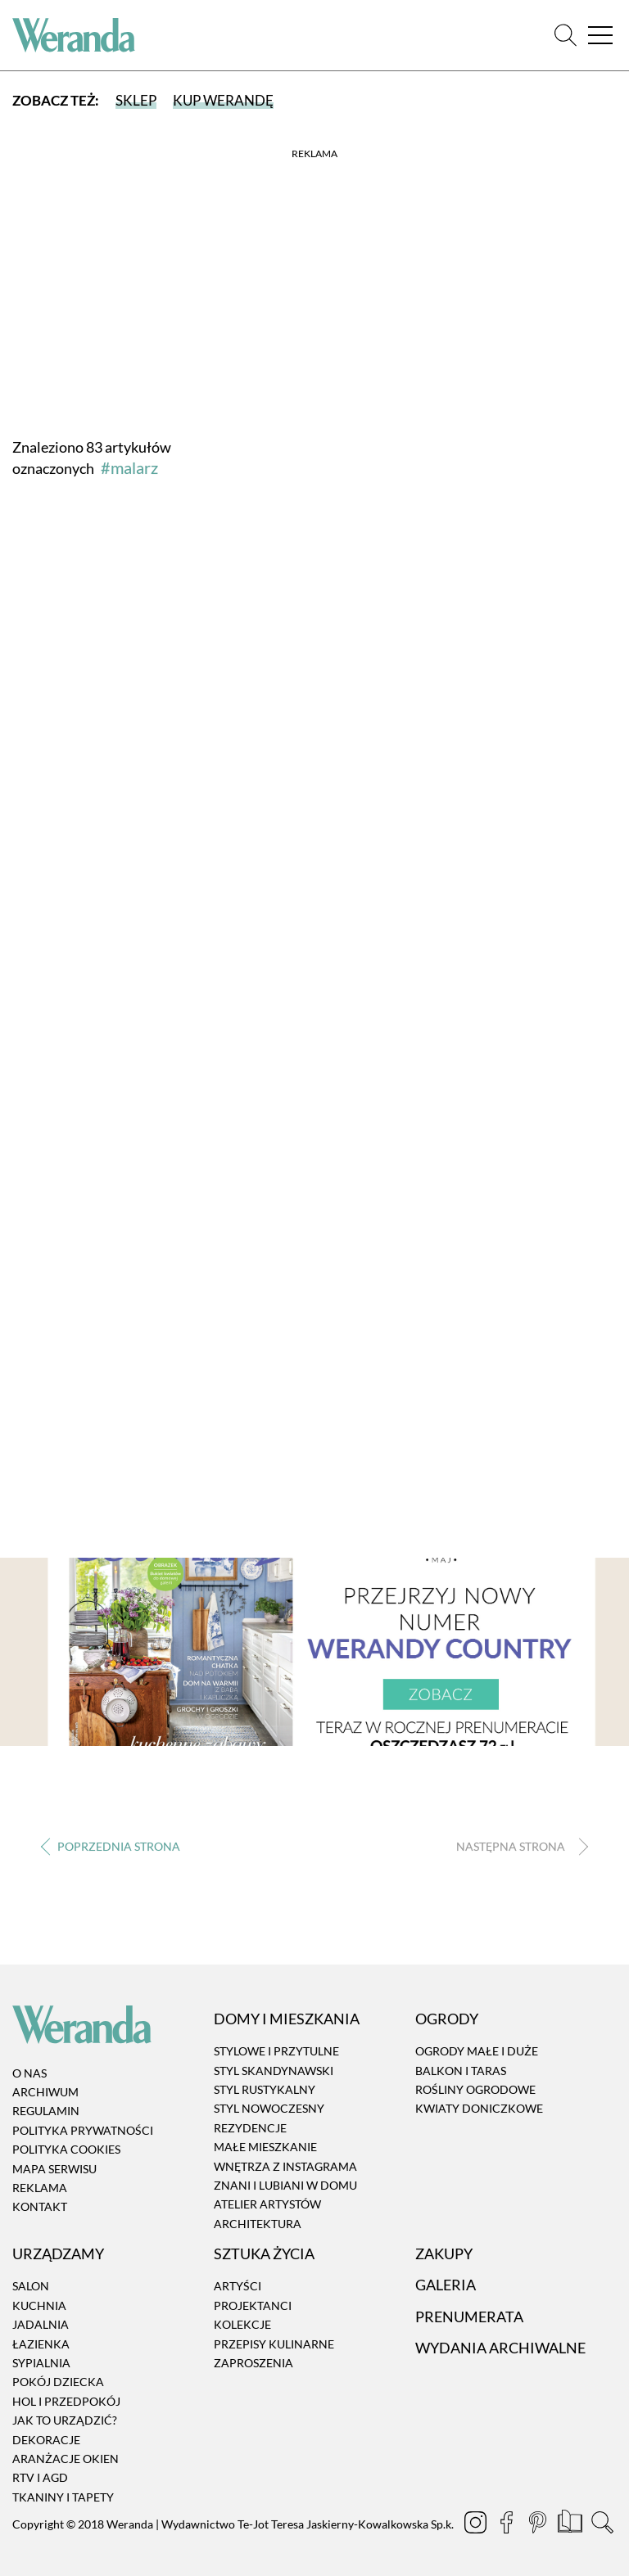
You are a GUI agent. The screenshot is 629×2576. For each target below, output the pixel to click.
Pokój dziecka (58, 2382)
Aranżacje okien (65, 2458)
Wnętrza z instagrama (285, 2166)
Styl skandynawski (273, 2070)
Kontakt (39, 2207)
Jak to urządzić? (64, 2420)
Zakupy (444, 2253)
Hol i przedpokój (66, 2401)
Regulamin (45, 2111)
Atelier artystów (267, 2205)
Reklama (39, 2188)
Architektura (257, 2224)
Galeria (445, 2285)
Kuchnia (39, 2305)
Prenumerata (469, 2317)
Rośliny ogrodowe (475, 2089)
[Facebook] (507, 2524)
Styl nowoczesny (269, 2109)
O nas (29, 2073)
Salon (30, 2287)
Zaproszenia (253, 2363)
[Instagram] (476, 2524)
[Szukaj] (565, 35)
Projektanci (253, 2305)
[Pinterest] (538, 2524)
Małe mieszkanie (265, 2147)
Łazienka (41, 2344)
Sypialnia (41, 2363)
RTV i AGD (40, 2478)
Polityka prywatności (82, 2130)
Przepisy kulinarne (274, 2344)
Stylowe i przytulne (276, 2051)
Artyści (237, 2287)
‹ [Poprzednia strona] (110, 1846)
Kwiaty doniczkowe (479, 2109)
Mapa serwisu (54, 2169)
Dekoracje (46, 2440)
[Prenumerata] (571, 2524)
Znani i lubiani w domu (285, 2185)
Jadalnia (40, 2324)
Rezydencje (250, 2128)
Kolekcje (242, 2324)
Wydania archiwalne (500, 2348)
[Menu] (600, 35)
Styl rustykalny (264, 2089)
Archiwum (45, 2092)
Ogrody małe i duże (476, 2051)
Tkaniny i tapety (63, 2497)
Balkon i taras (460, 2070)
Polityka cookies (66, 2149)
